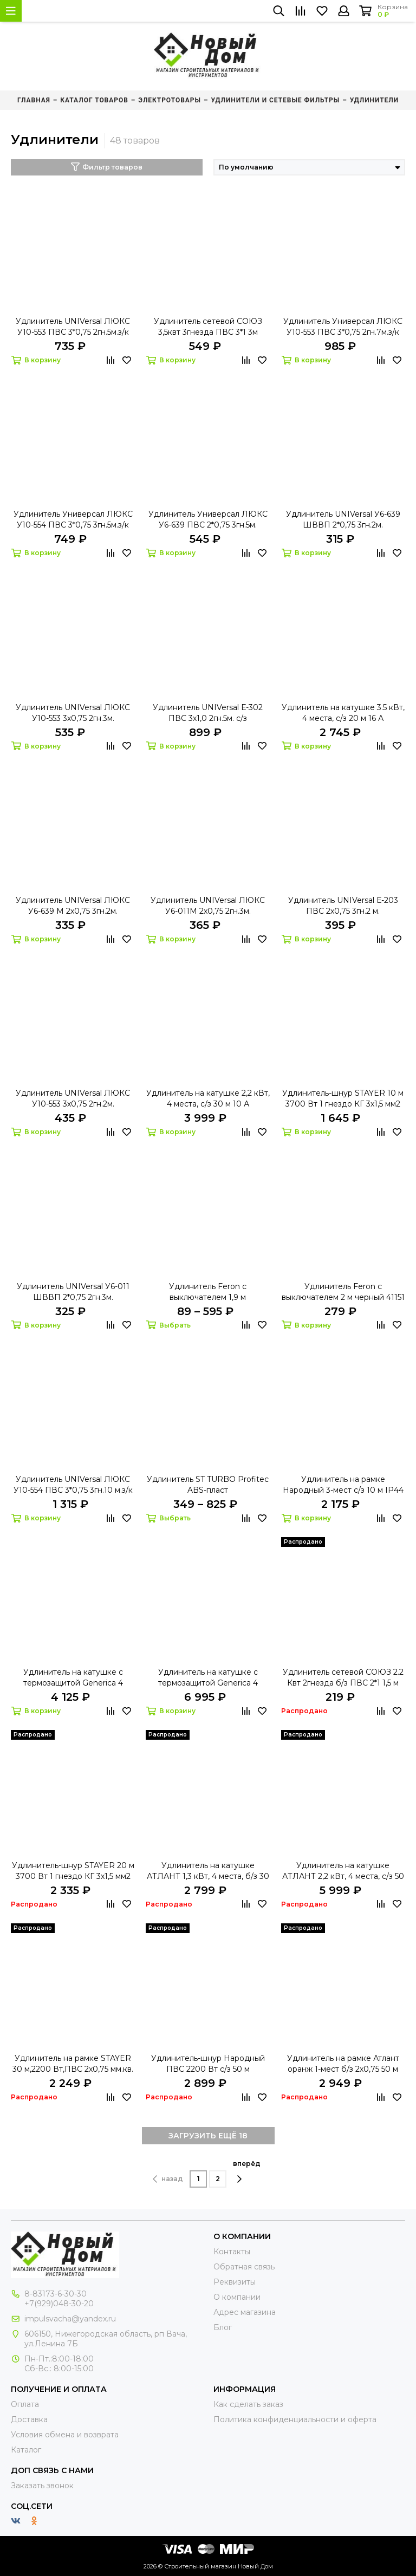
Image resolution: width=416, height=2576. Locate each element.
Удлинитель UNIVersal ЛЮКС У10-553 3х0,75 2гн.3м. (73, 712)
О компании (237, 2297)
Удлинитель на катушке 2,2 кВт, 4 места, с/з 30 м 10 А (208, 1098)
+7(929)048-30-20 (59, 2303)
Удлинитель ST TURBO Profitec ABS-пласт (208, 1484)
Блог (222, 2327)
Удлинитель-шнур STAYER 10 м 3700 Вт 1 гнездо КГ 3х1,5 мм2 (343, 1098)
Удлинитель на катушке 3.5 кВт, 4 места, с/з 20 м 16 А (343, 712)
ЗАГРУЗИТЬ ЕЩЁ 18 (208, 2136)
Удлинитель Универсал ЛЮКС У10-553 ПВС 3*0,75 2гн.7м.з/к (342, 326)
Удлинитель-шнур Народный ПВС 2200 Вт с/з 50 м (208, 2063)
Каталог (26, 2450)
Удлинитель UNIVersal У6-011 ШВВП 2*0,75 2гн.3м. (73, 1292)
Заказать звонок (42, 2485)
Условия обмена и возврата (65, 2435)
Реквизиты (234, 2282)
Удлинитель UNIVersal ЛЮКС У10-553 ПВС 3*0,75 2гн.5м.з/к (73, 326)
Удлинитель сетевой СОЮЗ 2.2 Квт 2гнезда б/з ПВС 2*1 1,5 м (343, 1677)
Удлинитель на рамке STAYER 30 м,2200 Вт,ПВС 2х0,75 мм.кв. (72, 2063)
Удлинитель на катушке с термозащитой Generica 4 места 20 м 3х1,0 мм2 (73, 1677)
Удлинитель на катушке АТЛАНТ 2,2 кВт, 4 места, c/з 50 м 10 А (343, 1871)
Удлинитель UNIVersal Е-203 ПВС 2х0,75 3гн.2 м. (343, 905)
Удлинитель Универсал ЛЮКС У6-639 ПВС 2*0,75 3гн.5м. (208, 519)
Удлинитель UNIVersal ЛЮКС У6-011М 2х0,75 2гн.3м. (208, 905)
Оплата (25, 2404)
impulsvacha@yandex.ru (70, 2319)
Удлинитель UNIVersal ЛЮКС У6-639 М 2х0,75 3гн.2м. (73, 905)
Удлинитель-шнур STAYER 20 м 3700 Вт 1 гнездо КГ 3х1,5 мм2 (73, 1871)
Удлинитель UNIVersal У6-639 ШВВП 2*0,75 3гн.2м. (343, 519)
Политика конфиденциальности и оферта (294, 2419)
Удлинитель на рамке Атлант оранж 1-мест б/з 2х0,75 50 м (343, 2063)
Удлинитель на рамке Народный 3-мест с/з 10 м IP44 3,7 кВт (343, 1484)
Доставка (29, 2419)
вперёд (247, 2171)
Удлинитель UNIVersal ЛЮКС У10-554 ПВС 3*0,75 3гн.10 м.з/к (73, 1484)
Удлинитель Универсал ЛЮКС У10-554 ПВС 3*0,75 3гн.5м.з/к (73, 519)
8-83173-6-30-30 (55, 2294)
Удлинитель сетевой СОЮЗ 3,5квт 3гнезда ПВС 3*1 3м (208, 326)
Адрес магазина (244, 2312)
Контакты (231, 2251)
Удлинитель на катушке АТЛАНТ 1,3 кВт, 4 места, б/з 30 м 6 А (208, 1871)
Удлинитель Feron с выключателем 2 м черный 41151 (343, 1292)
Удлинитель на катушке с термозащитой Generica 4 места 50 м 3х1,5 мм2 (208, 1677)
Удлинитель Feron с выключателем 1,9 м (207, 1292)
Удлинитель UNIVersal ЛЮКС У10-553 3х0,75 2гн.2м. (73, 1098)
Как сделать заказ (248, 2404)
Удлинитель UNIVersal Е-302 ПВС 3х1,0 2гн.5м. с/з (208, 712)
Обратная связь (244, 2267)
